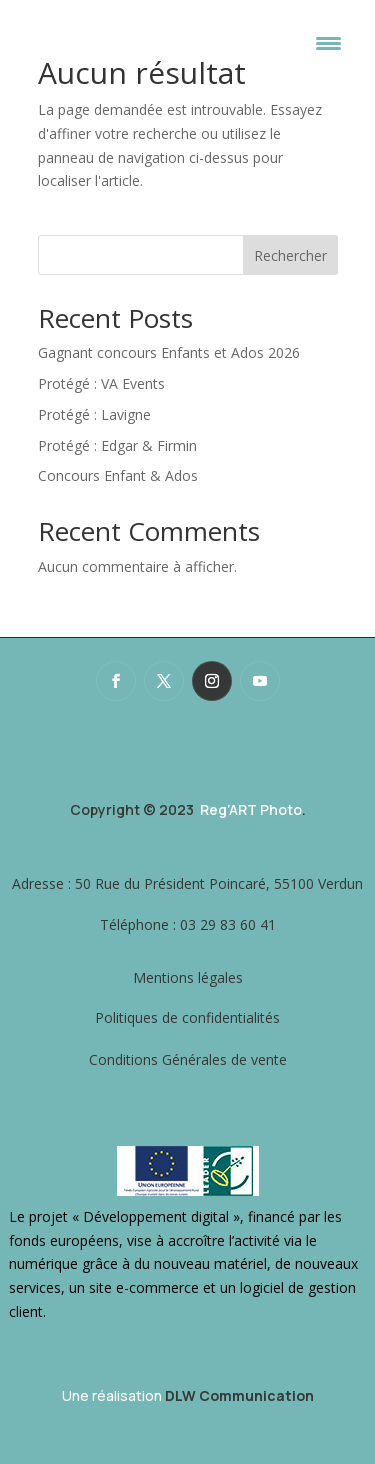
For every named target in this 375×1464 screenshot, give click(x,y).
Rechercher (290, 255)
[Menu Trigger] (328, 42)
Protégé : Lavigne (94, 414)
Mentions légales (188, 977)
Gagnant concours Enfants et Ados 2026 (169, 352)
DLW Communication (239, 1395)
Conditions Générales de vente (188, 1059)
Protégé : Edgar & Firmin (117, 445)
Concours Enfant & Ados (118, 475)
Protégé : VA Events (101, 383)
